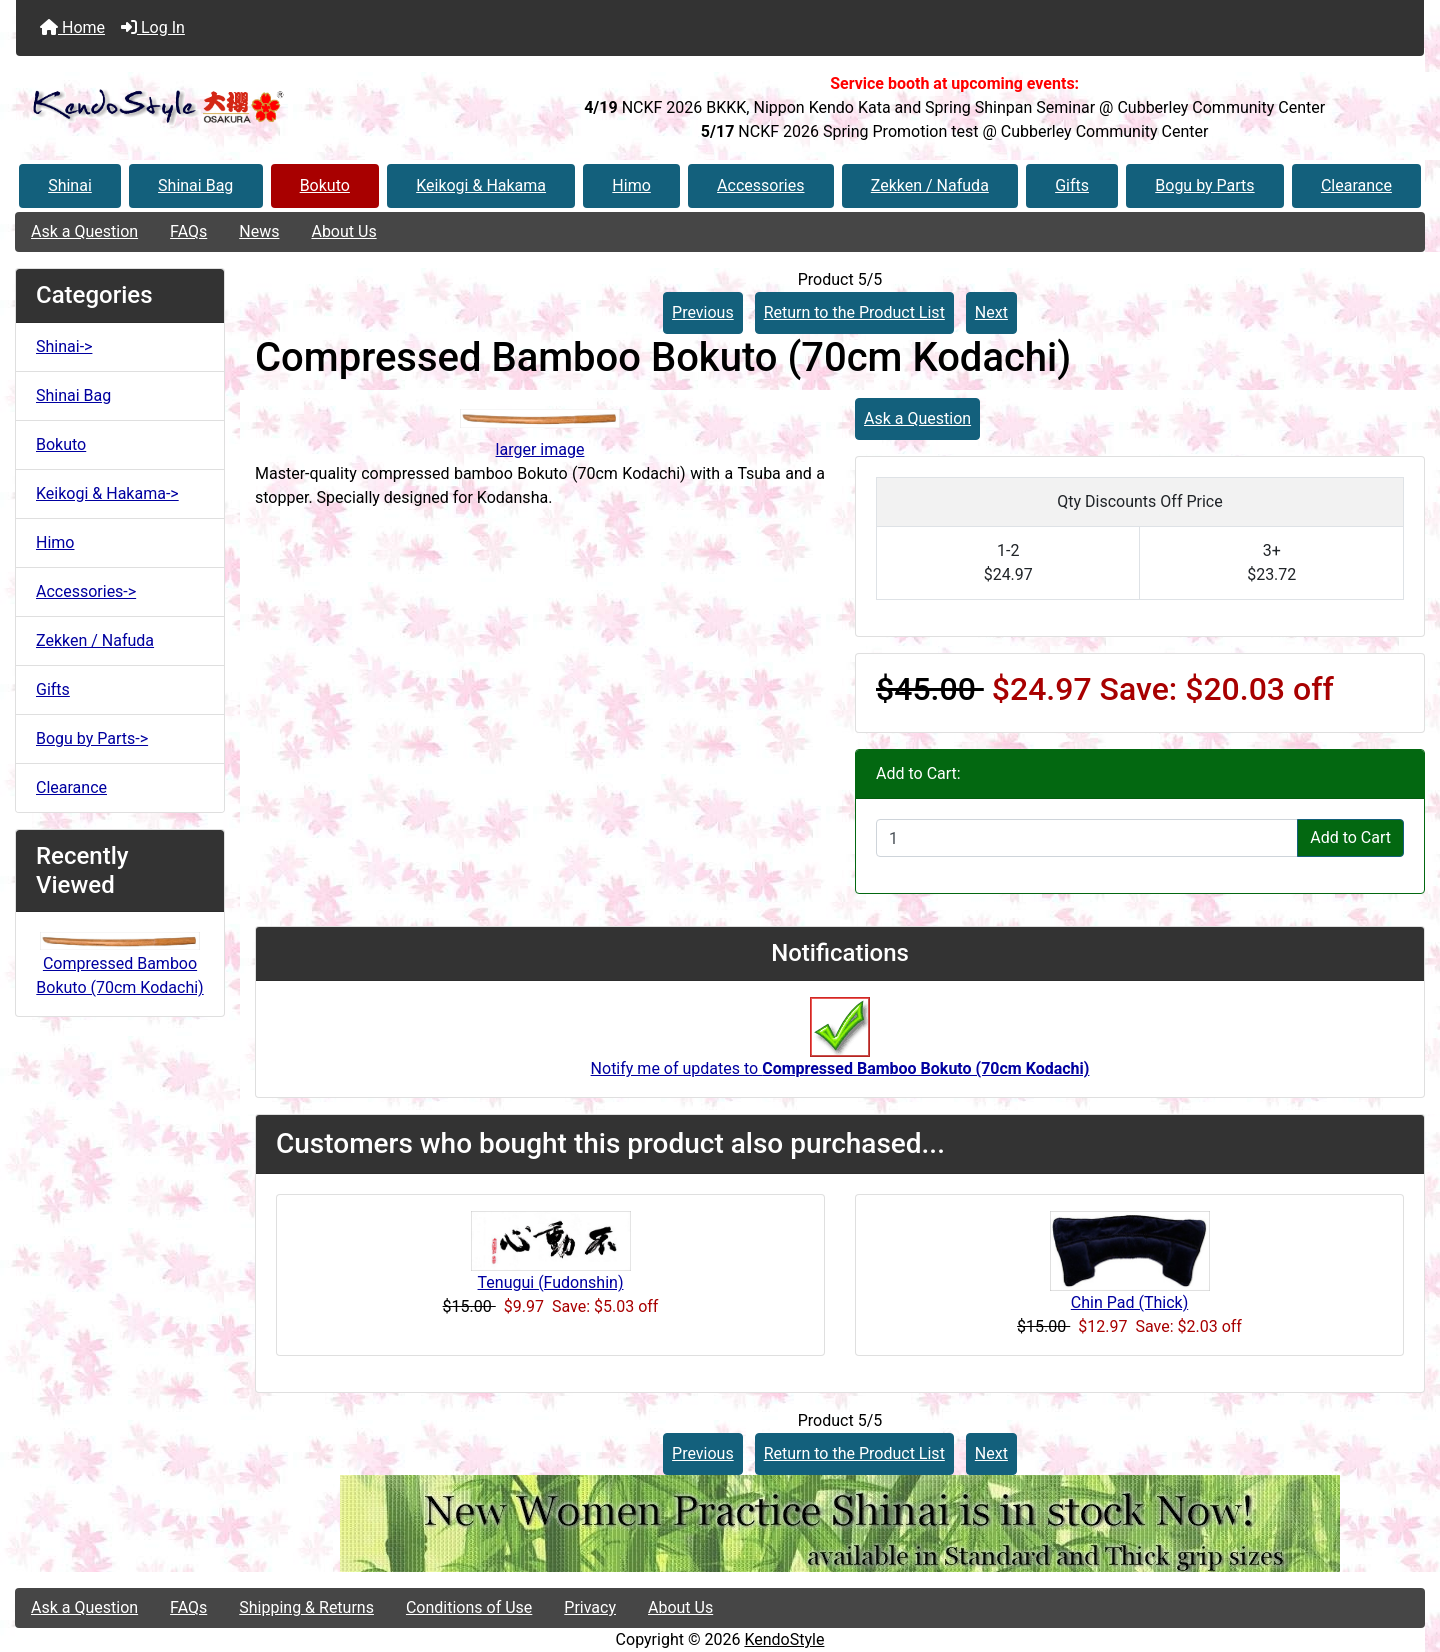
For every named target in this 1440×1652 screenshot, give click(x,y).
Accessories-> (86, 591)
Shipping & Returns (306, 1607)
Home (72, 27)
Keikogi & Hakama (481, 185)
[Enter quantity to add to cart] (1087, 838)
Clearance (1356, 185)
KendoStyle (784, 1639)
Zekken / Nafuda (930, 185)
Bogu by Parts (1204, 185)
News (259, 231)
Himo (631, 185)
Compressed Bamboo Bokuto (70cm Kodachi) (119, 965)
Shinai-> (64, 346)
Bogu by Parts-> (92, 738)
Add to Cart (1350, 837)
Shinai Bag (195, 185)
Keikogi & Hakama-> (107, 493)
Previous (703, 312)
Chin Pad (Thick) (1129, 1302)
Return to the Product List (854, 312)
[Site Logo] (250, 107)
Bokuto (325, 185)
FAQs (188, 231)
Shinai (70, 185)
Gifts (1072, 185)
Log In (153, 27)
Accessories (760, 185)
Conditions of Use (469, 1607)
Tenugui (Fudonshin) (551, 1282)
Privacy (590, 1607)
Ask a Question (84, 231)
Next (991, 312)
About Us (343, 231)
